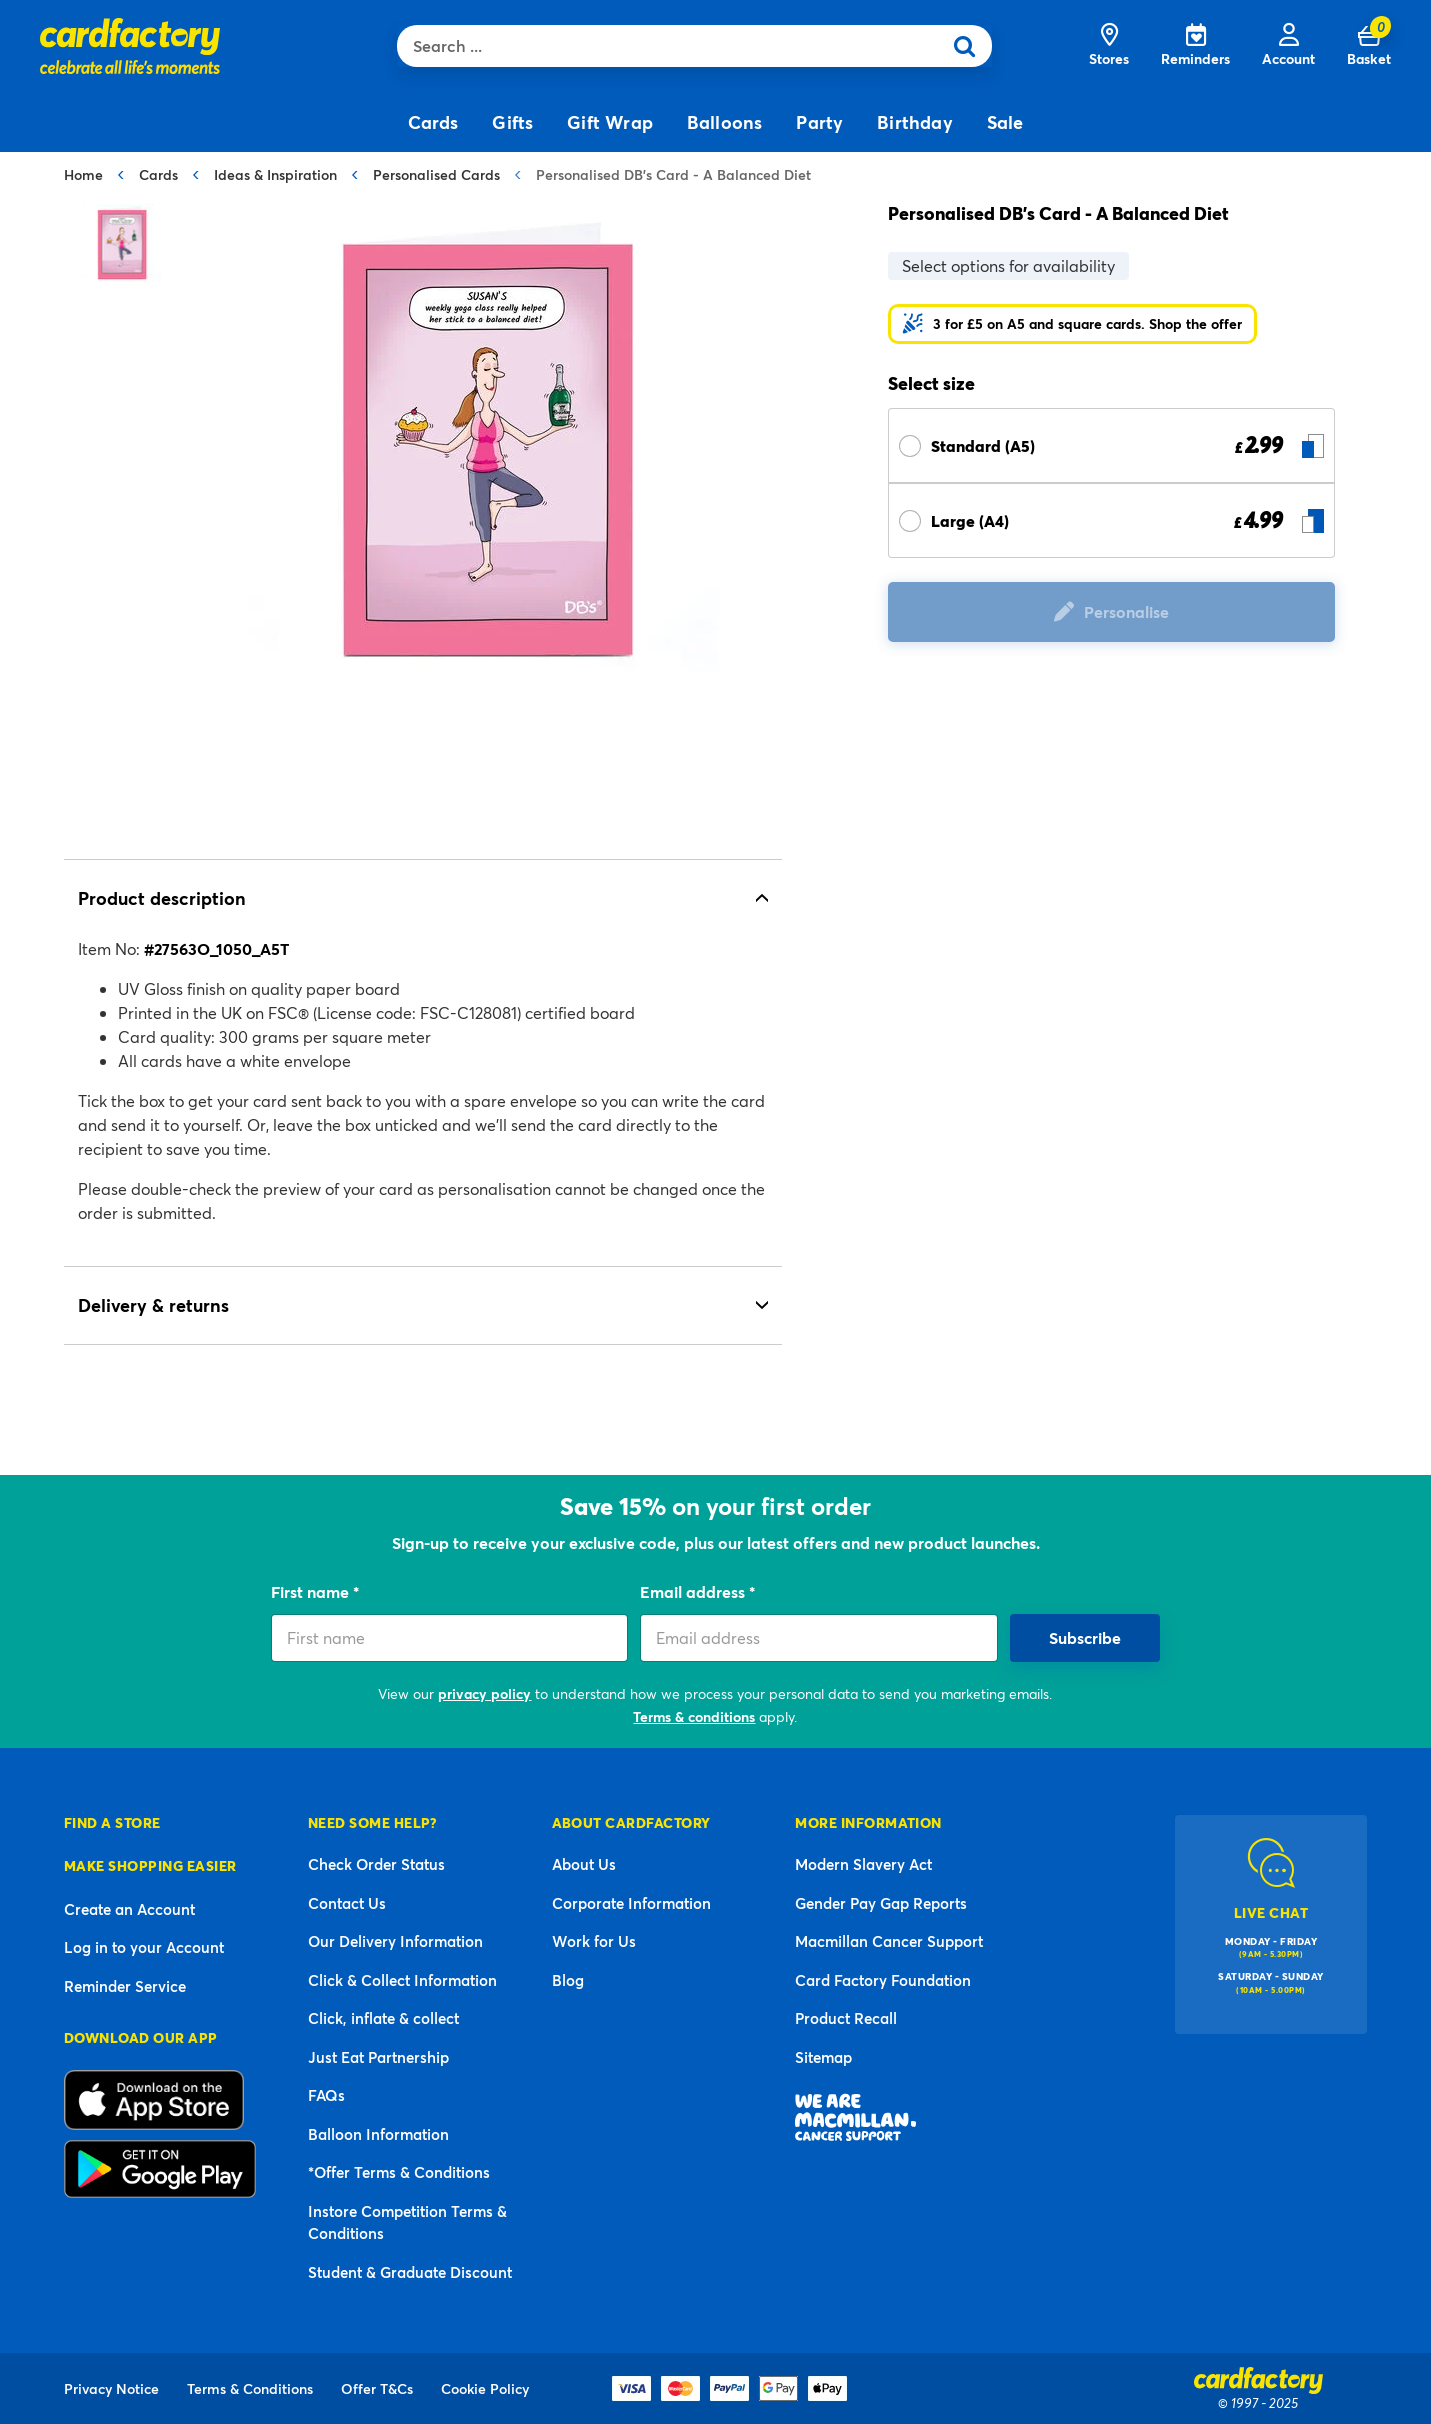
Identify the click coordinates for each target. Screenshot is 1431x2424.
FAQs (326, 2095)
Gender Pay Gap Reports (881, 1903)
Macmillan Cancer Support (889, 1941)
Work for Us (594, 1941)
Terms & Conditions (250, 2388)
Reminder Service (125, 1986)
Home (83, 174)
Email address (694, 1591)
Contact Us (347, 1903)
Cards (158, 174)
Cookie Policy (485, 2388)
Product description (162, 898)
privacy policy (484, 1693)
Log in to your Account (144, 1947)
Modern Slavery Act (863, 1864)
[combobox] (674, 46)
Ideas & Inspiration (275, 174)
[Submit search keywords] (971, 46)
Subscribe (1085, 1637)
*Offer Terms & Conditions (399, 2172)
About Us (584, 1864)
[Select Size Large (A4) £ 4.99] (1111, 520)
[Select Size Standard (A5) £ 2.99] (1111, 445)
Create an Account (129, 1909)
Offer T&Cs (377, 2388)
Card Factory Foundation (883, 1980)
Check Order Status (376, 1864)
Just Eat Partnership (378, 2057)
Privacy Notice (111, 2388)
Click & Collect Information (402, 1980)
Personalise (1126, 611)
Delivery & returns (153, 1305)
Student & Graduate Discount (410, 2272)
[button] (1072, 324)
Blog (568, 1980)
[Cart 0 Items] (1369, 46)
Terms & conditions (694, 1716)
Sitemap (823, 2057)
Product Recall (846, 2018)
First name (312, 1591)
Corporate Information (631, 1903)
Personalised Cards (436, 174)
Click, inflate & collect (383, 2018)
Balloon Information (378, 2134)
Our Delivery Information (395, 1941)
